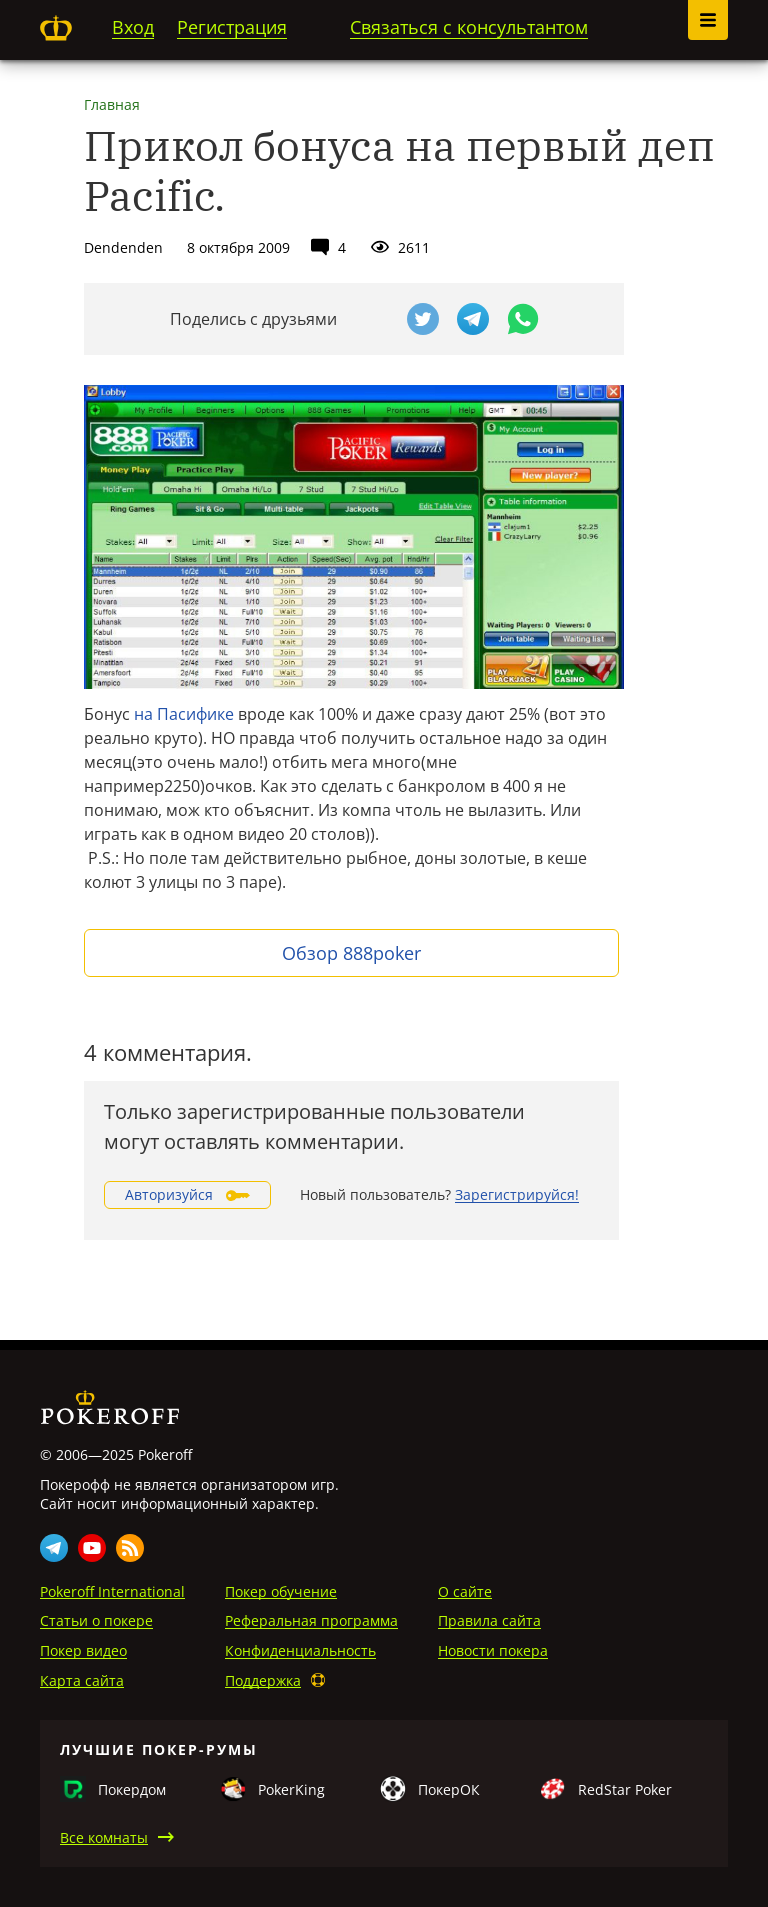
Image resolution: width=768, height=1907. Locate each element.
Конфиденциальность (300, 1650)
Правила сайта (489, 1620)
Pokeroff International (112, 1591)
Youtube (92, 1548)
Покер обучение (281, 1591)
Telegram (54, 1548)
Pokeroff (56, 28)
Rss (130, 1548)
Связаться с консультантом (469, 27)
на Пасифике (184, 714)
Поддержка (263, 1680)
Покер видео (83, 1650)
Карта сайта (82, 1680)
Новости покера (493, 1650)
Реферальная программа (311, 1620)
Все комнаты (104, 1837)
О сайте (465, 1591)
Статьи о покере (96, 1620)
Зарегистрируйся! (517, 1194)
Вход (133, 27)
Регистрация (232, 27)
